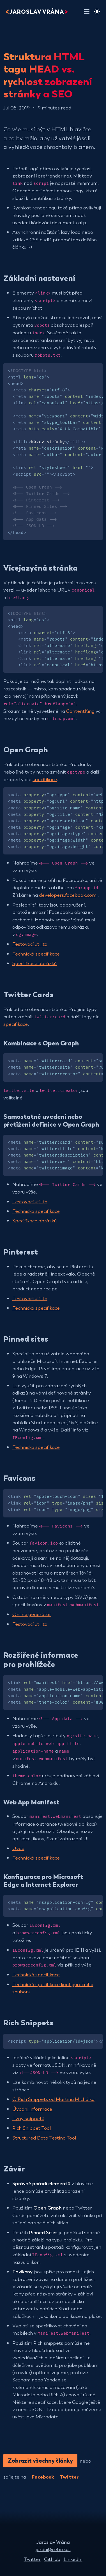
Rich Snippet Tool (31, 2127)
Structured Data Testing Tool (44, 2137)
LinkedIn (73, 2559)
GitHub (52, 2559)
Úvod (18, 1848)
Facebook (43, 2476)
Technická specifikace (36, 953)
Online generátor (31, 1614)
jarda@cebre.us (53, 2549)
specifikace (45, 779)
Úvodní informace (32, 2108)
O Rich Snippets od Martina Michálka (53, 2099)
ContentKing (80, 710)
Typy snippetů (28, 2118)
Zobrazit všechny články (40, 2460)
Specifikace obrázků (34, 963)
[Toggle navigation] (87, 11)
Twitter (69, 2476)
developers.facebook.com (67, 894)
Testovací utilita (29, 943)
